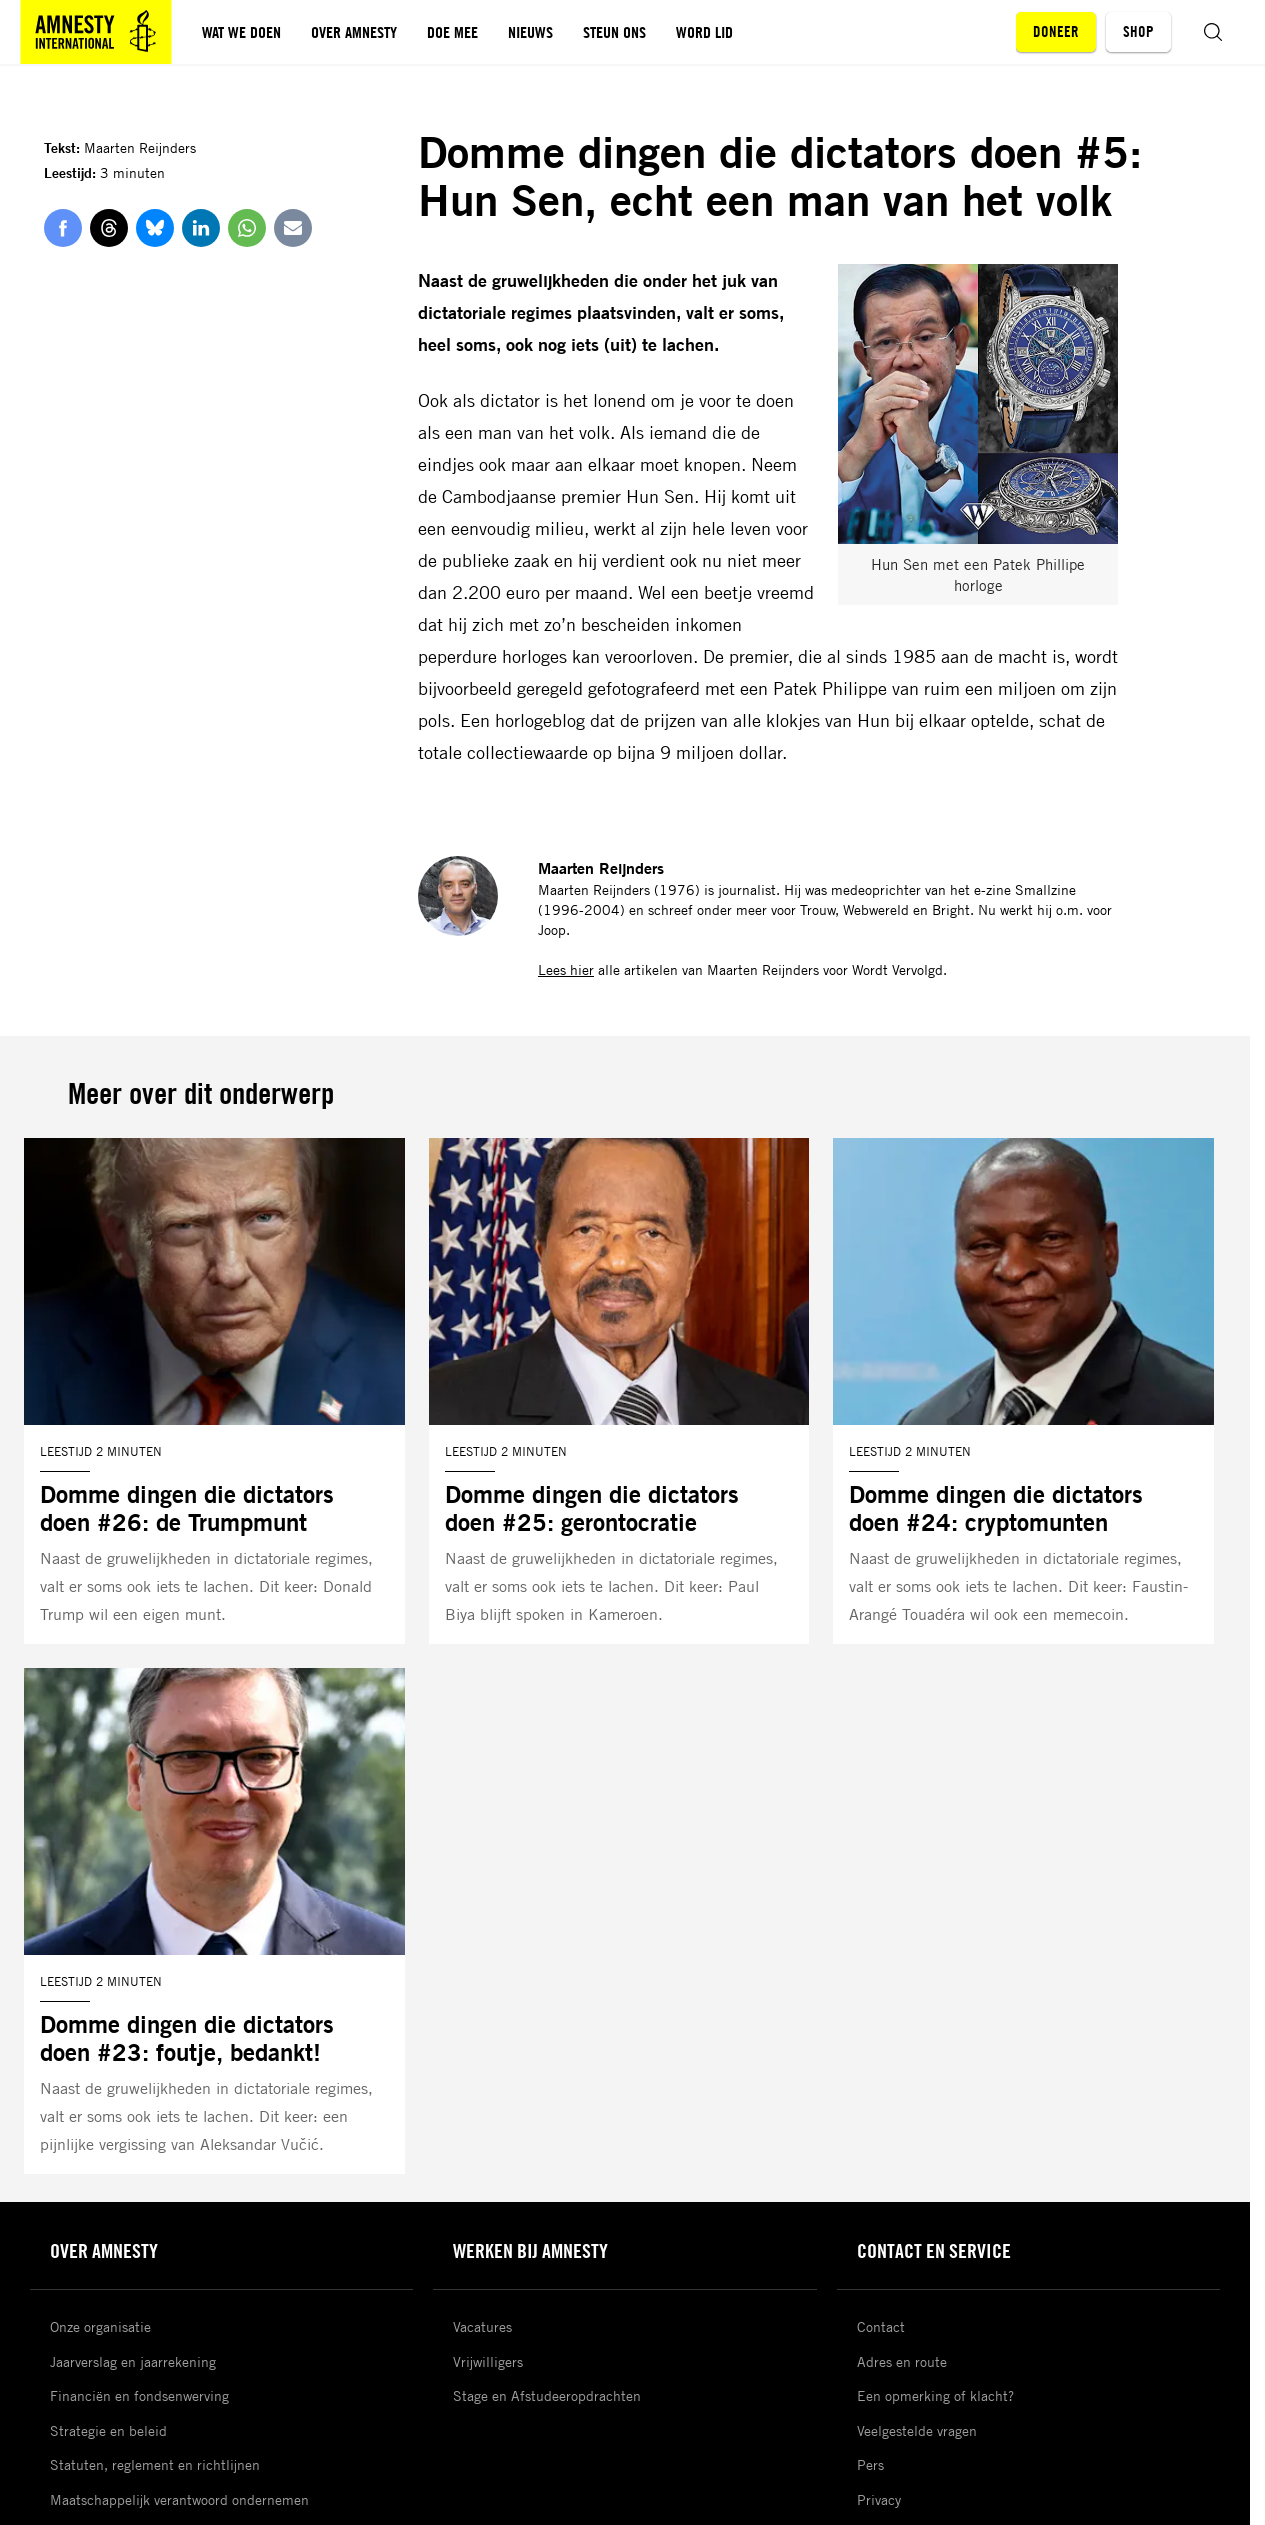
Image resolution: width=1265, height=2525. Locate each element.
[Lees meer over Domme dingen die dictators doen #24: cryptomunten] (1023, 1391)
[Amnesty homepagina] (96, 32)
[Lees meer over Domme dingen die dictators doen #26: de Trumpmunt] (214, 1391)
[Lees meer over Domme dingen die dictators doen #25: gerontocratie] (619, 1391)
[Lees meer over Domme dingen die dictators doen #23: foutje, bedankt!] (214, 1921)
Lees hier (566, 969)
